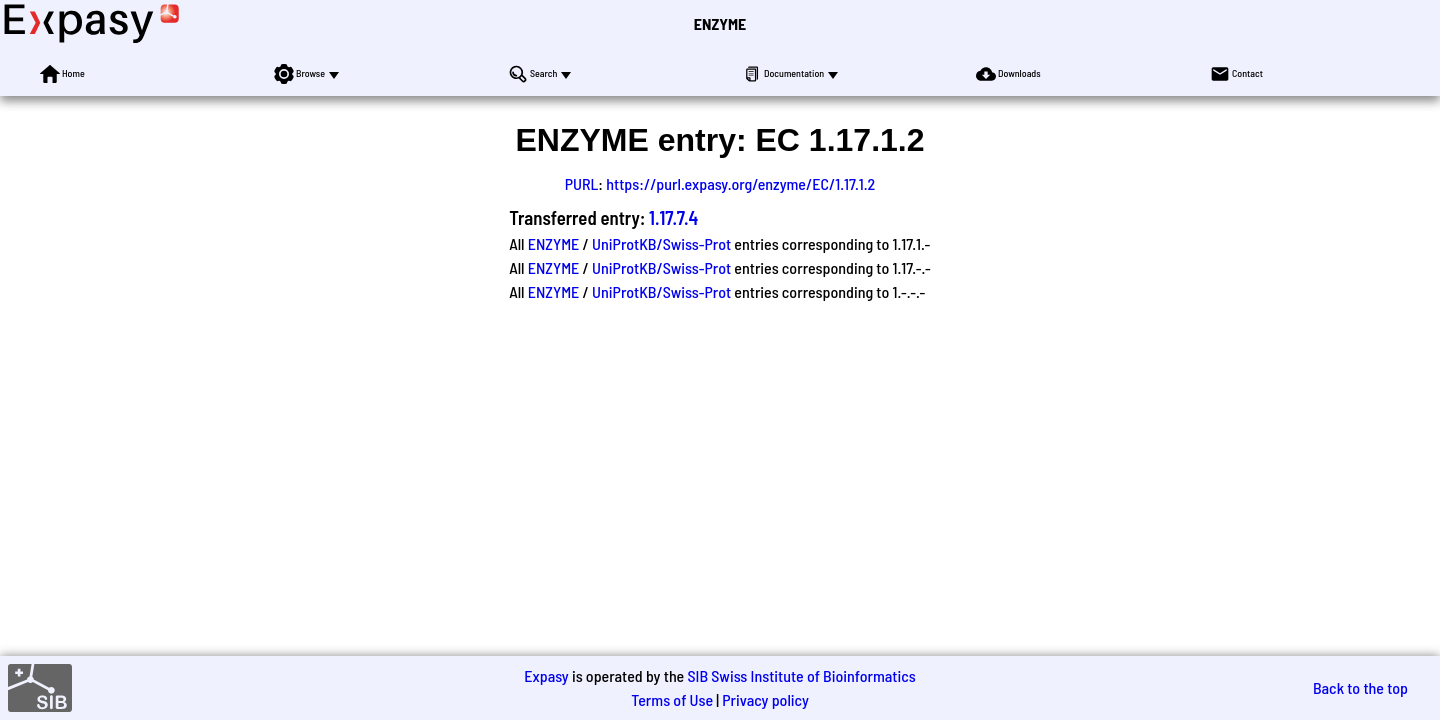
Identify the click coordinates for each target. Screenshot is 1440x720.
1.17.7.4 (673, 217)
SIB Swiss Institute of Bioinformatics (801, 675)
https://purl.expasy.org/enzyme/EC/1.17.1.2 (740, 183)
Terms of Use (672, 699)
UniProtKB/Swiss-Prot (661, 243)
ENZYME (720, 23)
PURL (582, 183)
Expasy (546, 675)
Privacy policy (765, 699)
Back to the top (1360, 687)
